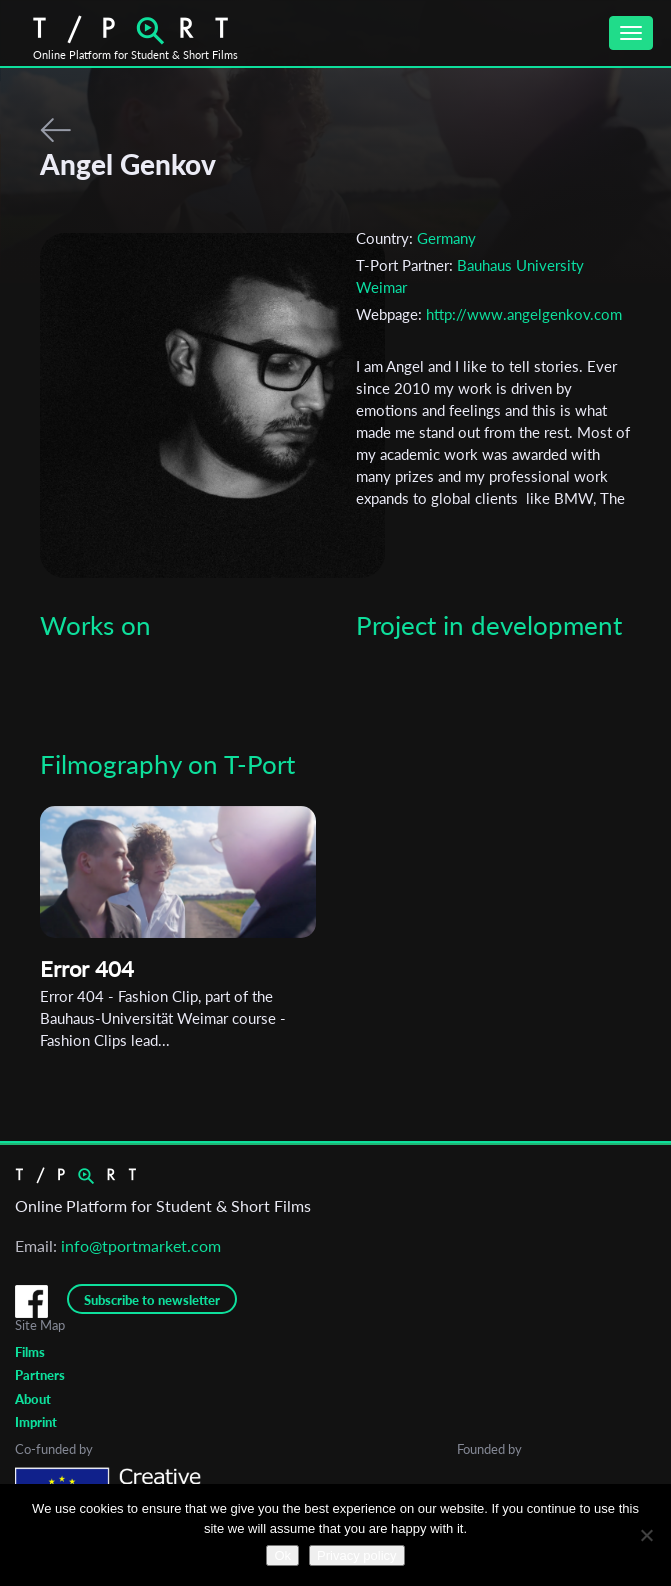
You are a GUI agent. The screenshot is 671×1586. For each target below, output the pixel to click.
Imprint (36, 1422)
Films (30, 1352)
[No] (646, 1535)
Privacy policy (356, 1555)
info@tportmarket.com (141, 1245)
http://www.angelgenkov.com (524, 314)
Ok (282, 1555)
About (33, 1399)
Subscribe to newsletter (152, 1300)
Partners (40, 1375)
